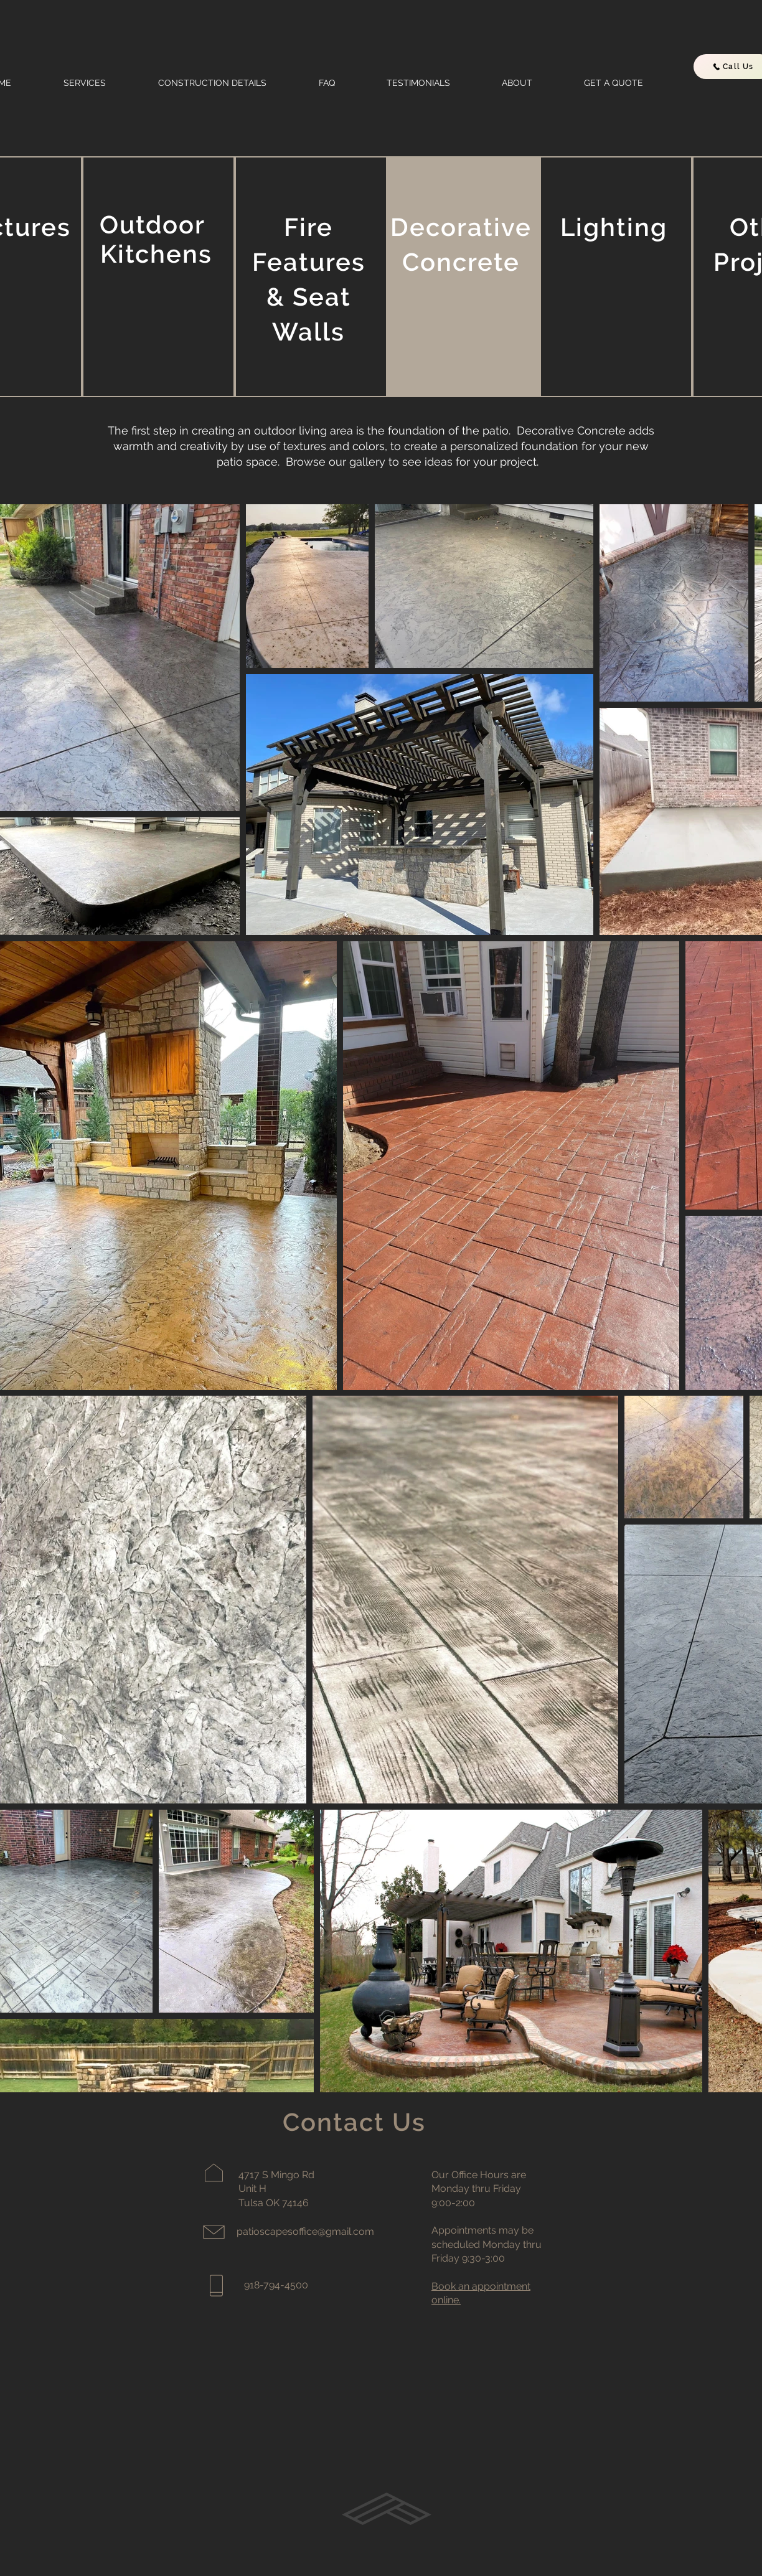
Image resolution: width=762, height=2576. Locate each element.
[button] (101, 82)
